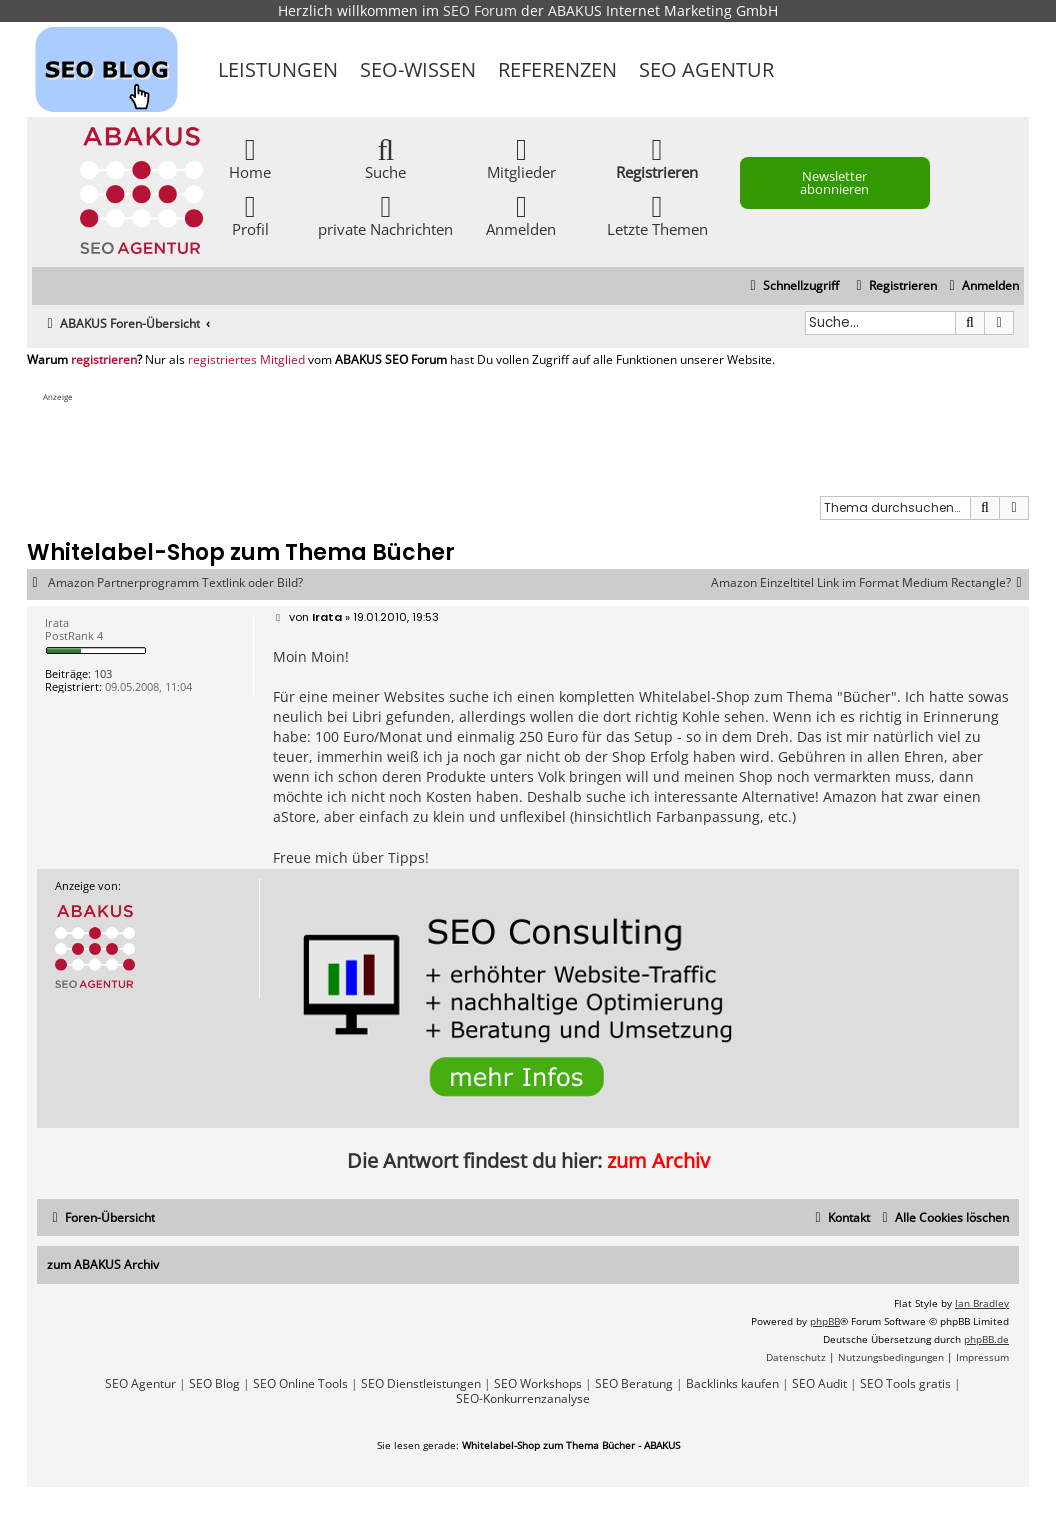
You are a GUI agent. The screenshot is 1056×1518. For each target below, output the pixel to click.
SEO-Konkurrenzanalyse (523, 1399)
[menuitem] (981, 286)
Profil (250, 214)
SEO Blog (214, 1384)
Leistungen (278, 69)
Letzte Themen (657, 214)
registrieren (104, 360)
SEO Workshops (538, 1384)
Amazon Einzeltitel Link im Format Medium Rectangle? (870, 583)
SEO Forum (480, 10)
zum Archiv (658, 1160)
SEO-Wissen (418, 69)
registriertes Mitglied (246, 360)
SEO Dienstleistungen (421, 1384)
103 (103, 673)
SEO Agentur (706, 69)
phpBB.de (986, 1339)
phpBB (825, 1321)
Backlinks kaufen (732, 1384)
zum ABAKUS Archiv (103, 1264)
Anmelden (521, 214)
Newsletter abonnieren (834, 182)
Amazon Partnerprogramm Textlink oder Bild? (175, 583)
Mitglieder (521, 157)
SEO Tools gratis (905, 1384)
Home (250, 157)
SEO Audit (819, 1384)
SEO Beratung (634, 1384)
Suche (385, 157)
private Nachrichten (385, 214)
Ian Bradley (982, 1303)
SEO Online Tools (300, 1384)
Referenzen (557, 69)
